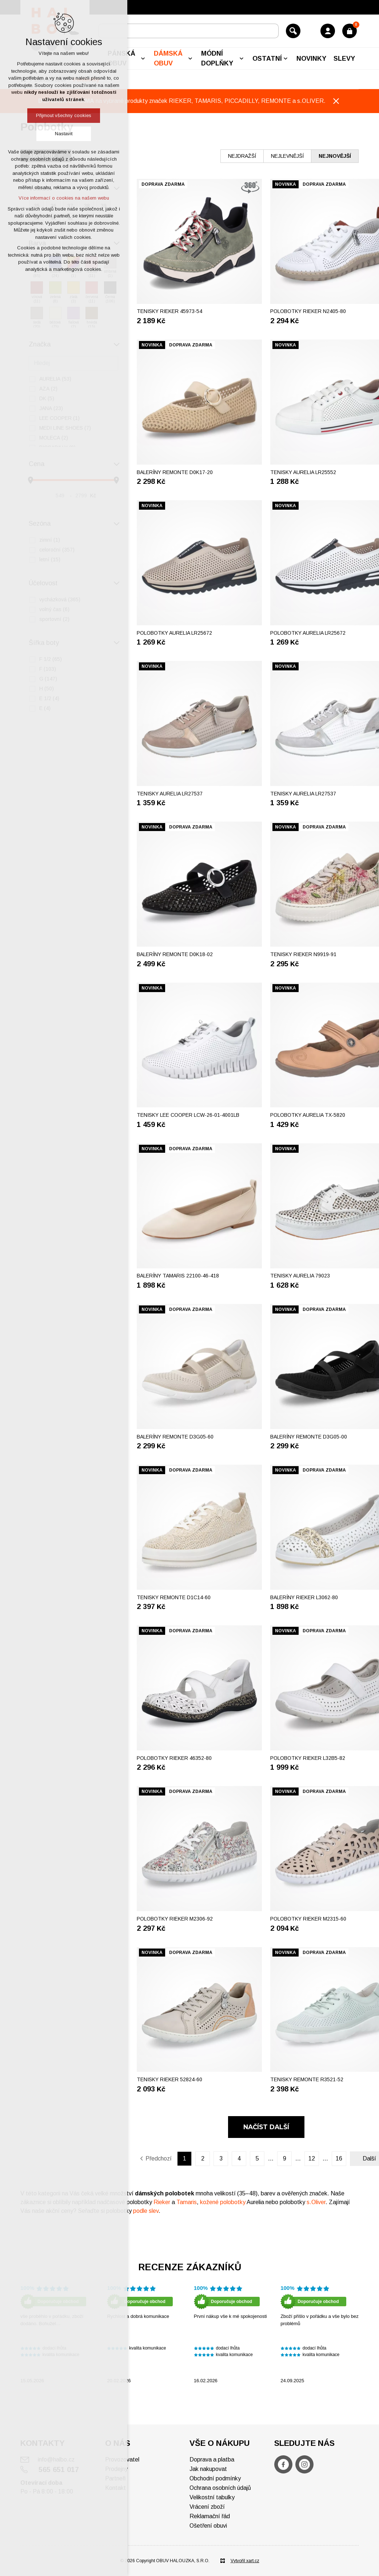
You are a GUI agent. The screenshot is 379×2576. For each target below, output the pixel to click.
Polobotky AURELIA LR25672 (174, 633)
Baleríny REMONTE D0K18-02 (175, 954)
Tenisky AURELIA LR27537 (170, 794)
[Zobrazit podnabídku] (143, 58)
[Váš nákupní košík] (349, 31)
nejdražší (242, 156)
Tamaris (186, 2202)
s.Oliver (316, 2202)
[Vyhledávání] (293, 31)
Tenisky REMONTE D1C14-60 (174, 1597)
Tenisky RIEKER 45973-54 (169, 311)
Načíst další (266, 2127)
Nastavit (63, 133)
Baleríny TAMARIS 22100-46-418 (178, 1276)
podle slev (146, 2211)
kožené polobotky (223, 2202)
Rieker (162, 2202)
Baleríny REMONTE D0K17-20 (175, 472)
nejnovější (335, 156)
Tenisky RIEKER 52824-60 (169, 2079)
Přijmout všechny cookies (63, 115)
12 (311, 2158)
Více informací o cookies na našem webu (64, 198)
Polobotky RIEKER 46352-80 (174, 1758)
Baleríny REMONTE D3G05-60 (175, 1437)
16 (339, 2158)
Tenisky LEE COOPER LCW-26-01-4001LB (188, 1115)
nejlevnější (287, 156)
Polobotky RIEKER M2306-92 (175, 1919)
